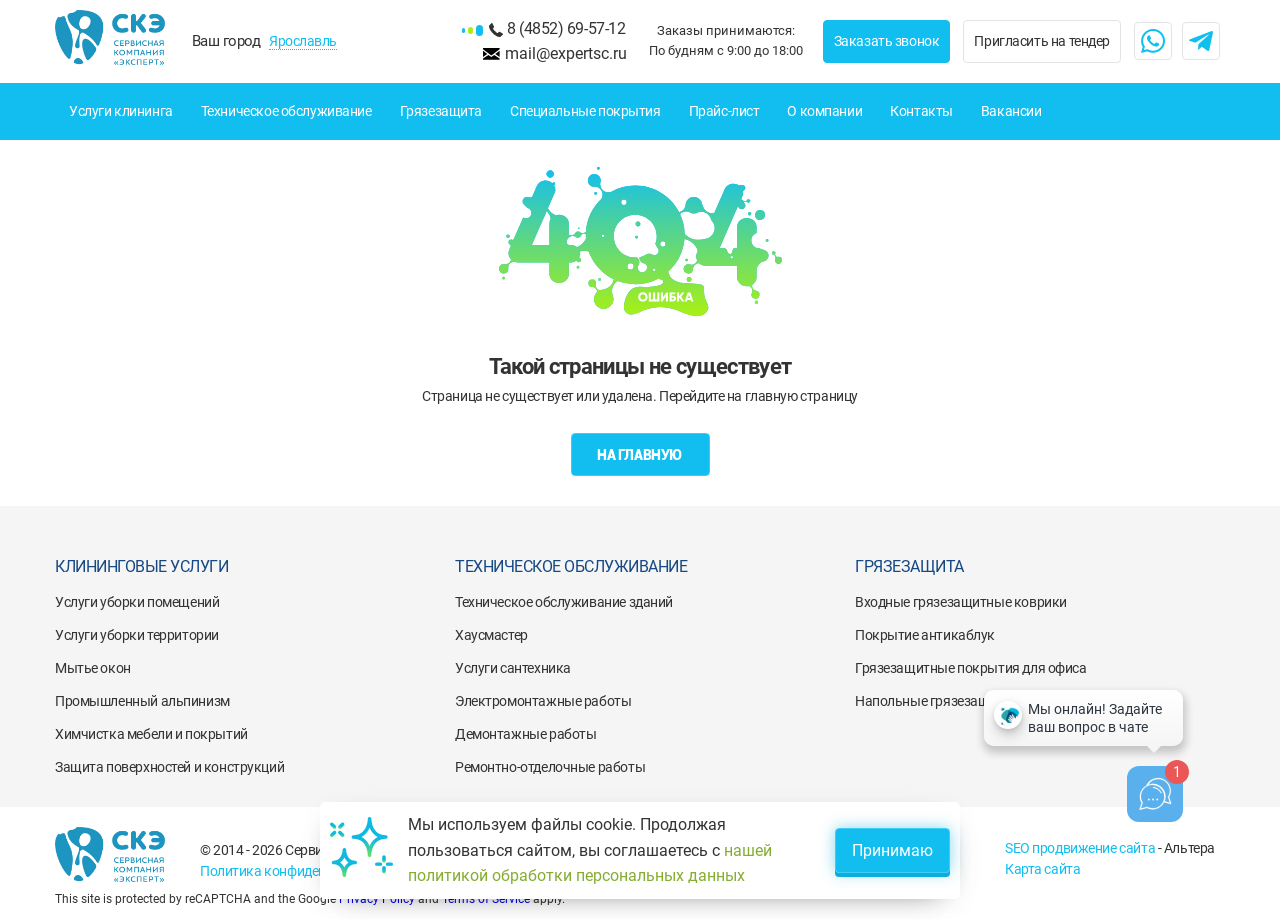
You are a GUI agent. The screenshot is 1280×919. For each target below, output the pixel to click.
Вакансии (1011, 111)
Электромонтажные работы (543, 701)
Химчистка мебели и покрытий (151, 734)
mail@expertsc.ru (566, 53)
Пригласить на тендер (1042, 41)
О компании (824, 111)
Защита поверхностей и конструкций (169, 767)
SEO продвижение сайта (1080, 848)
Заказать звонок (887, 41)
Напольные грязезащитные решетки (969, 701)
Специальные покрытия (585, 111)
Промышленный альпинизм (142, 701)
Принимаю (892, 850)
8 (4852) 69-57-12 (566, 28)
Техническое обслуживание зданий (564, 602)
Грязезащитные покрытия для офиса (971, 668)
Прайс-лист (724, 111)
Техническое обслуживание (286, 111)
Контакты (921, 111)
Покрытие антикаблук (925, 635)
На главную (640, 455)
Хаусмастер (491, 635)
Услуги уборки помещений (137, 602)
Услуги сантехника (513, 668)
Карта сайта (1042, 869)
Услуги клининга (121, 111)
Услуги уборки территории (137, 635)
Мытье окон (93, 668)
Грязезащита (441, 111)
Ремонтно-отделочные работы (550, 767)
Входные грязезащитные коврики (961, 602)
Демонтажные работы (525, 734)
